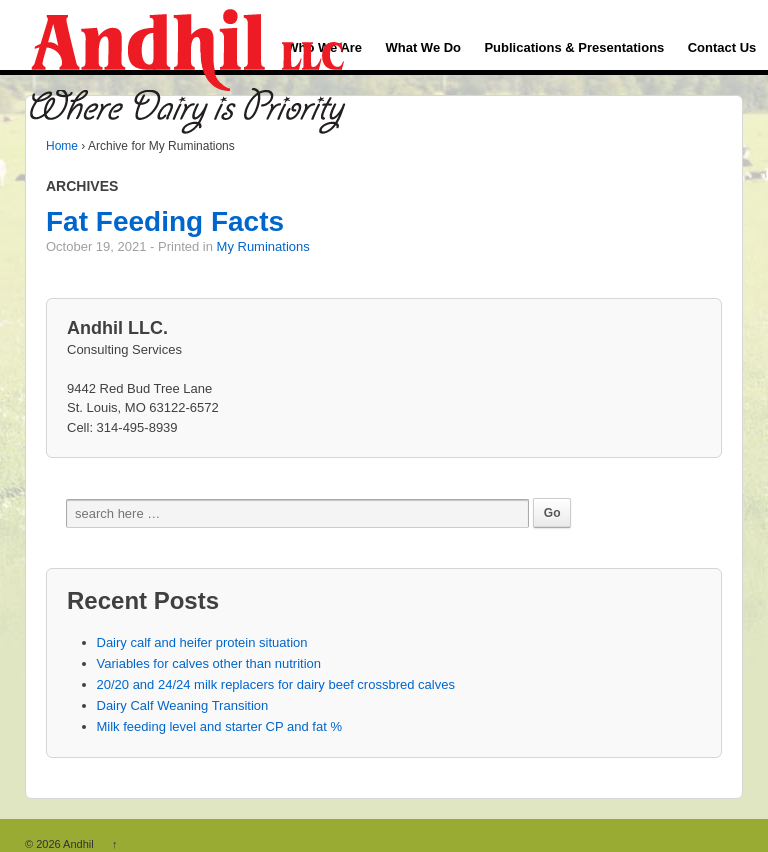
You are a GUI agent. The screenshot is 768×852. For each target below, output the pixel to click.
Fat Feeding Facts (165, 221)
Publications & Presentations (574, 47)
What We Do (423, 47)
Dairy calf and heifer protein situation (202, 642)
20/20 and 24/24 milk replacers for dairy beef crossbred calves (276, 684)
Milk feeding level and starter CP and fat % (219, 726)
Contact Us (722, 47)
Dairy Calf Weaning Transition (183, 705)
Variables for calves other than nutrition (209, 663)
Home (62, 146)
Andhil (79, 844)
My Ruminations (263, 246)
